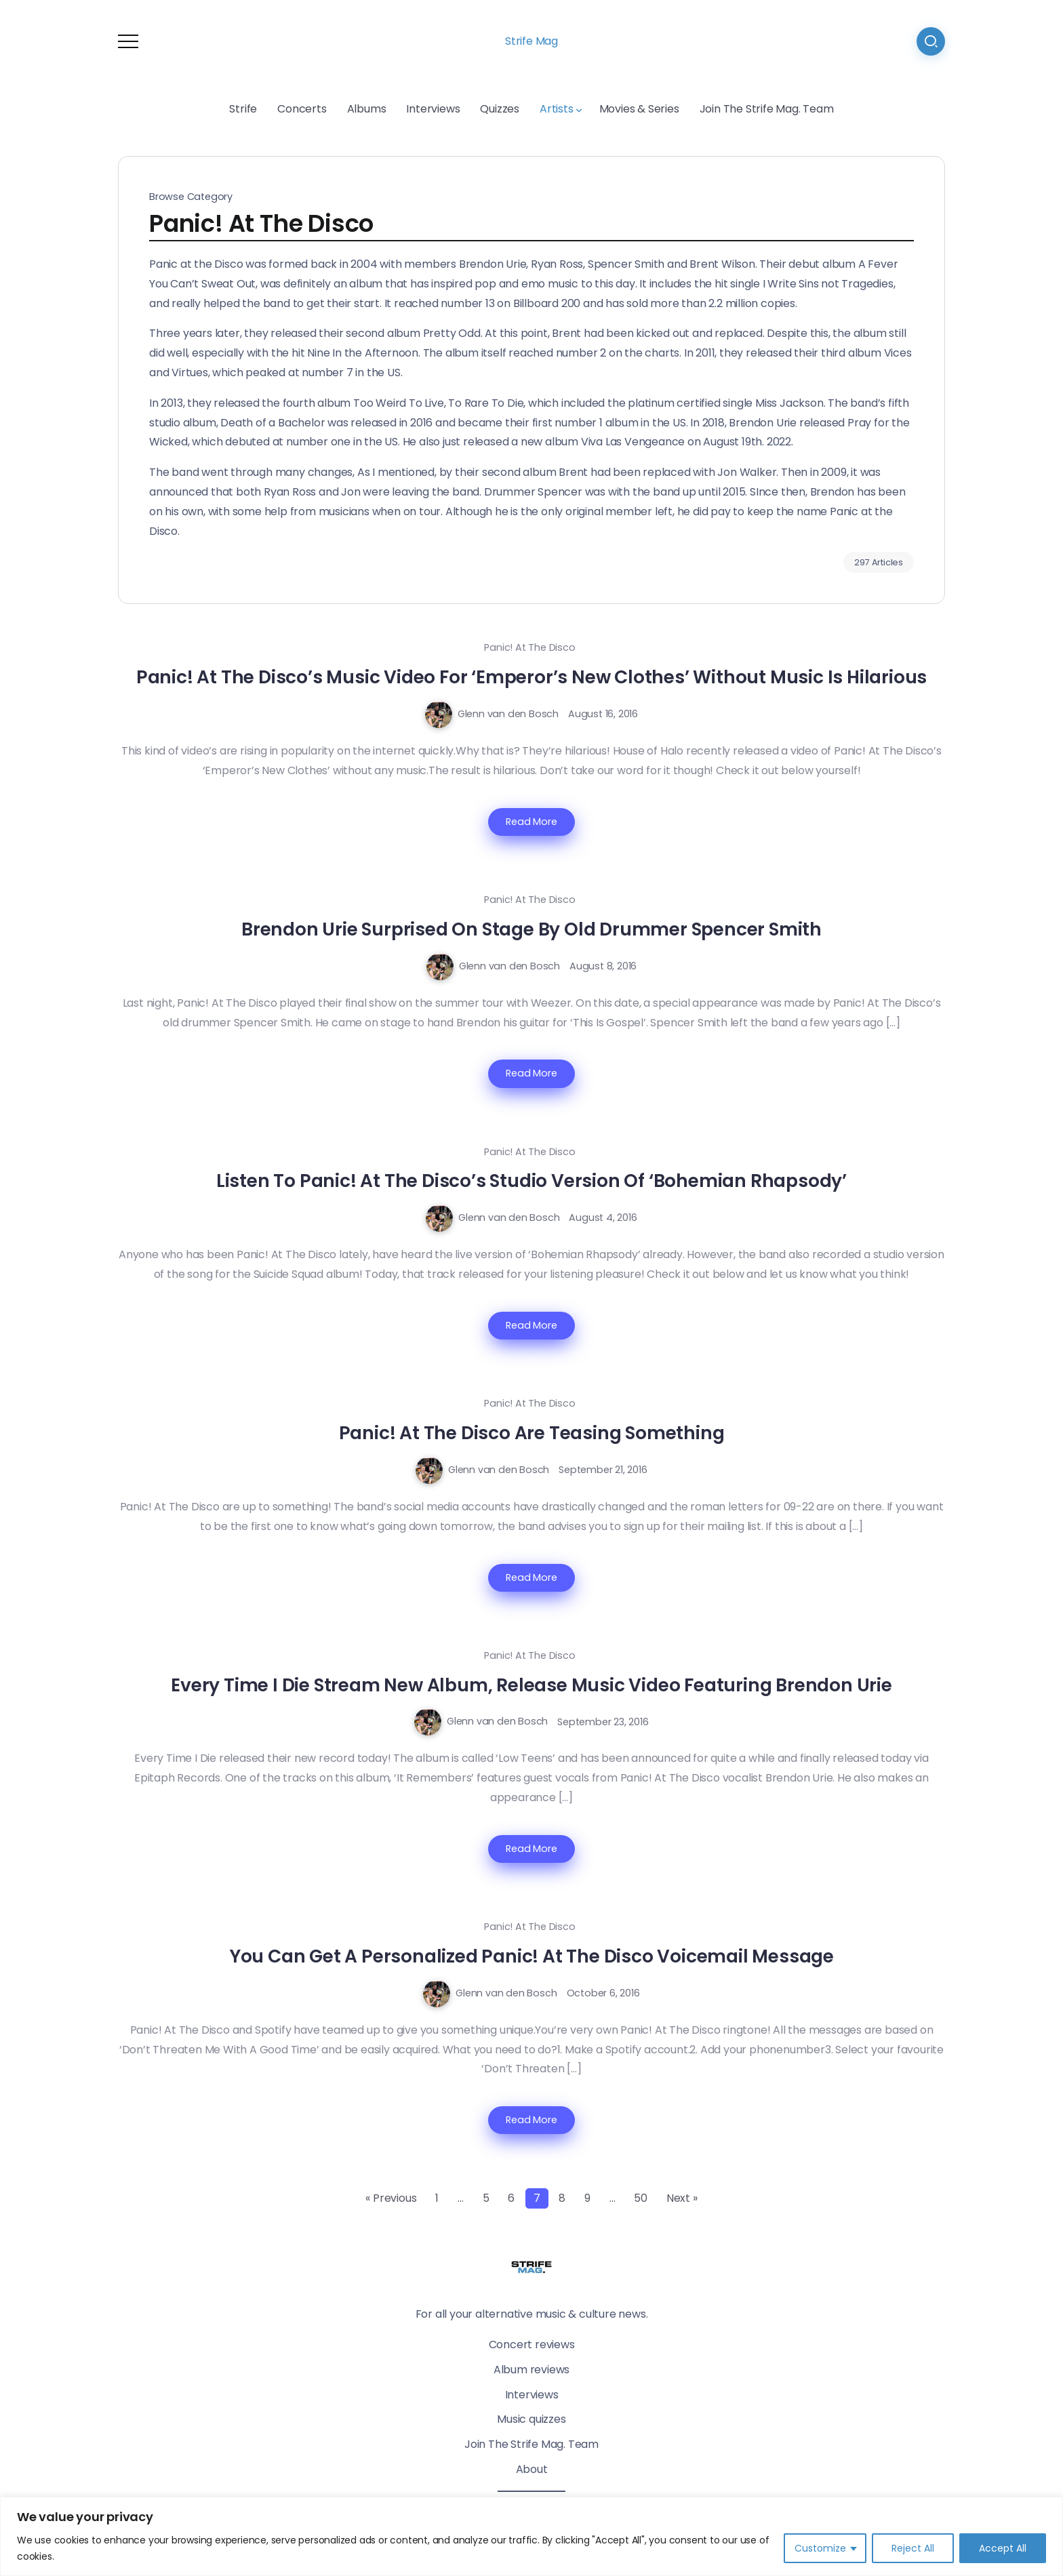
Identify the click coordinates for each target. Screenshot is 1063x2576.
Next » (682, 2198)
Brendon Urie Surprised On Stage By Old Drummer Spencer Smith (531, 929)
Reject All (912, 2548)
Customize (820, 2548)
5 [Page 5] (486, 2198)
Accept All (1002, 2548)
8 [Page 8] (562, 2198)
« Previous (390, 2198)
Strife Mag (531, 41)
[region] (531, 2536)
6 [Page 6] (511, 2198)
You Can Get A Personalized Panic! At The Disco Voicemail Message (531, 1956)
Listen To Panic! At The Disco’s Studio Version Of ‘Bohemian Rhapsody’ (531, 1180)
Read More (531, 821)
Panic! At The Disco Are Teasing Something (532, 1432)
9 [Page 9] (587, 2198)
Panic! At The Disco (529, 647)
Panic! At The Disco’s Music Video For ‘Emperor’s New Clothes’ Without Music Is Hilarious (531, 676)
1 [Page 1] (437, 2198)
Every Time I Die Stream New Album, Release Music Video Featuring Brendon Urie (531, 1684)
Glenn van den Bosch (508, 714)
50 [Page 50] (640, 2198)
